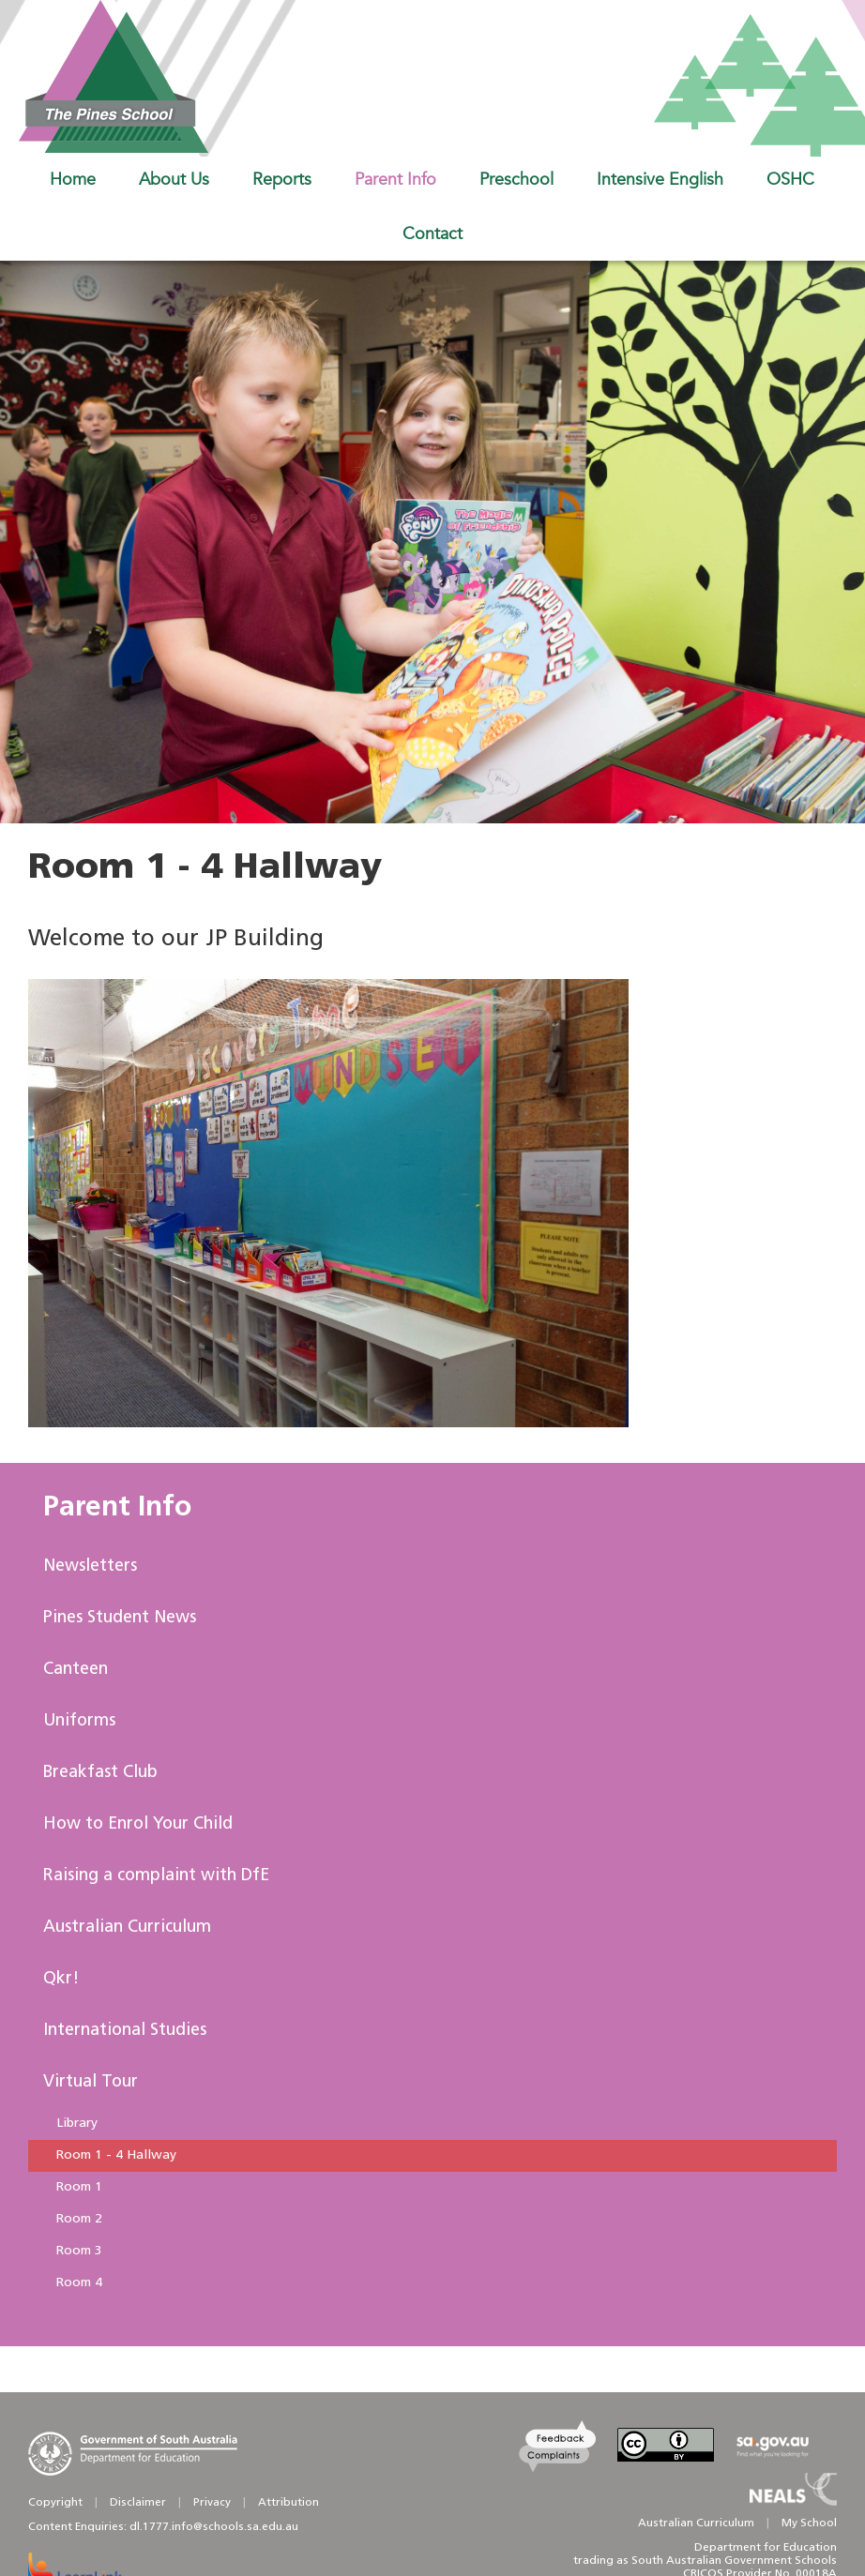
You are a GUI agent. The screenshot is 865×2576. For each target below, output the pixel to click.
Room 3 (79, 2251)
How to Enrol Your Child (138, 1824)
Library (77, 2124)
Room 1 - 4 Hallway (116, 2155)
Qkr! (61, 1979)
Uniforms (79, 1721)
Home (73, 179)
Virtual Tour (90, 2082)
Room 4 (79, 2283)
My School (809, 2523)
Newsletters (90, 1566)
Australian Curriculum (127, 1927)
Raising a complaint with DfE (156, 1876)
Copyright (55, 2502)
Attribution (288, 2502)
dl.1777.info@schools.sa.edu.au (213, 2527)
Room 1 (79, 2187)
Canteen (75, 1670)
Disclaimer (138, 2502)
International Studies (124, 2031)
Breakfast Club (100, 1773)
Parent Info (117, 1508)
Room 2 (79, 2219)
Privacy (212, 2502)
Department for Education (765, 2547)
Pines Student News (119, 1618)
